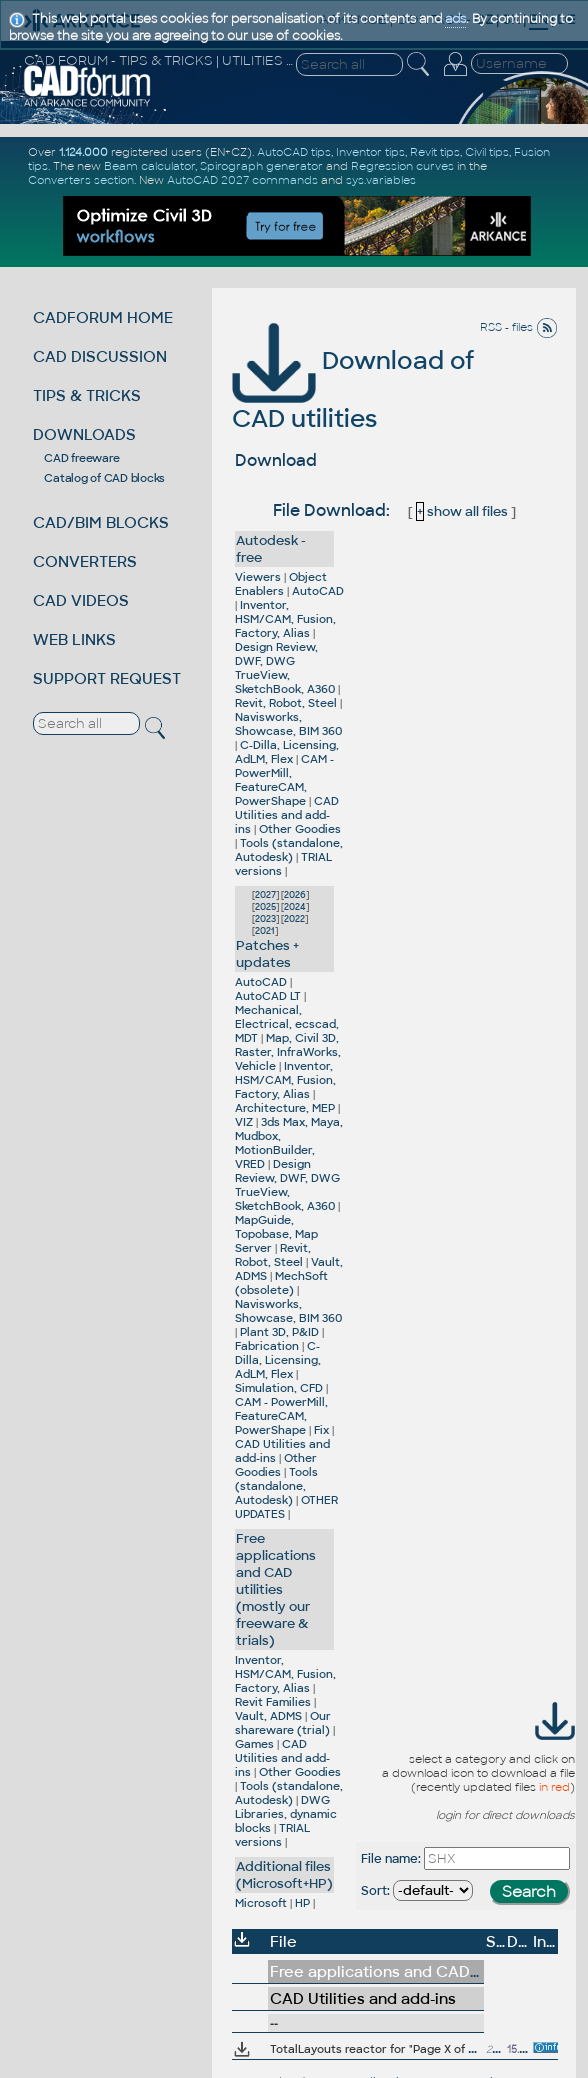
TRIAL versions (272, 1835)
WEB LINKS (74, 639)
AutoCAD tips (294, 152)
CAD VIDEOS (81, 600)
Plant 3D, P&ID (279, 1332)
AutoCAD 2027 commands (242, 180)
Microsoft (261, 1903)
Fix (321, 1430)
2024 (295, 907)
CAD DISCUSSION (100, 356)
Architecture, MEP (285, 1108)
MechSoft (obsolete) (281, 1283)
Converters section (81, 180)
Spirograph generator (261, 166)
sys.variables (381, 180)
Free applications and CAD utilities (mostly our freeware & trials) (276, 1589)
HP (302, 1903)
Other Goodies (300, 829)
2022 (294, 919)
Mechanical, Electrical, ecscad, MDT (287, 1024)
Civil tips (487, 152)
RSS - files (519, 327)
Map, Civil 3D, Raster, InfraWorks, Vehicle (288, 1052)
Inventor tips (370, 152)
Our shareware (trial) (283, 1723)
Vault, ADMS (268, 1716)
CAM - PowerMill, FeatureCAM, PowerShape (284, 780)
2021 (265, 931)
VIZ (244, 1122)
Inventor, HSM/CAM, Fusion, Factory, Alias (285, 619)
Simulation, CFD (279, 1388)
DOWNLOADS (84, 434)
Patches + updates (267, 954)
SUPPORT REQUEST (107, 678)
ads (455, 19)
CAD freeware (81, 458)
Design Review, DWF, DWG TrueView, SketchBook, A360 (285, 668)
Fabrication (267, 1346)
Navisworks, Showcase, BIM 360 (288, 724)
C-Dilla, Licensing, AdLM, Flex (287, 752)
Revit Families (273, 1702)
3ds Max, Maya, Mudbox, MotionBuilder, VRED (289, 1143)
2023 (265, 919)
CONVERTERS (85, 561)
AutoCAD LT (268, 996)
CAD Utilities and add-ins (287, 815)
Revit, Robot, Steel (286, 703)
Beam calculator (149, 166)
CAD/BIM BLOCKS (101, 522)
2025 (265, 907)
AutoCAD (318, 591)
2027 (265, 895)
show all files (462, 511)
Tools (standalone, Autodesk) (289, 850)
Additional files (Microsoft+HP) (284, 1875)
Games (254, 1744)
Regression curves (402, 166)
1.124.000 (83, 152)
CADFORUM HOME (103, 317)
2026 (295, 895)
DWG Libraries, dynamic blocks (286, 1814)
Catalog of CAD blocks (104, 478)
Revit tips (435, 152)
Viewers (258, 577)
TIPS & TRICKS (87, 395)
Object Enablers (281, 584)
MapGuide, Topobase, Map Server (276, 1234)
